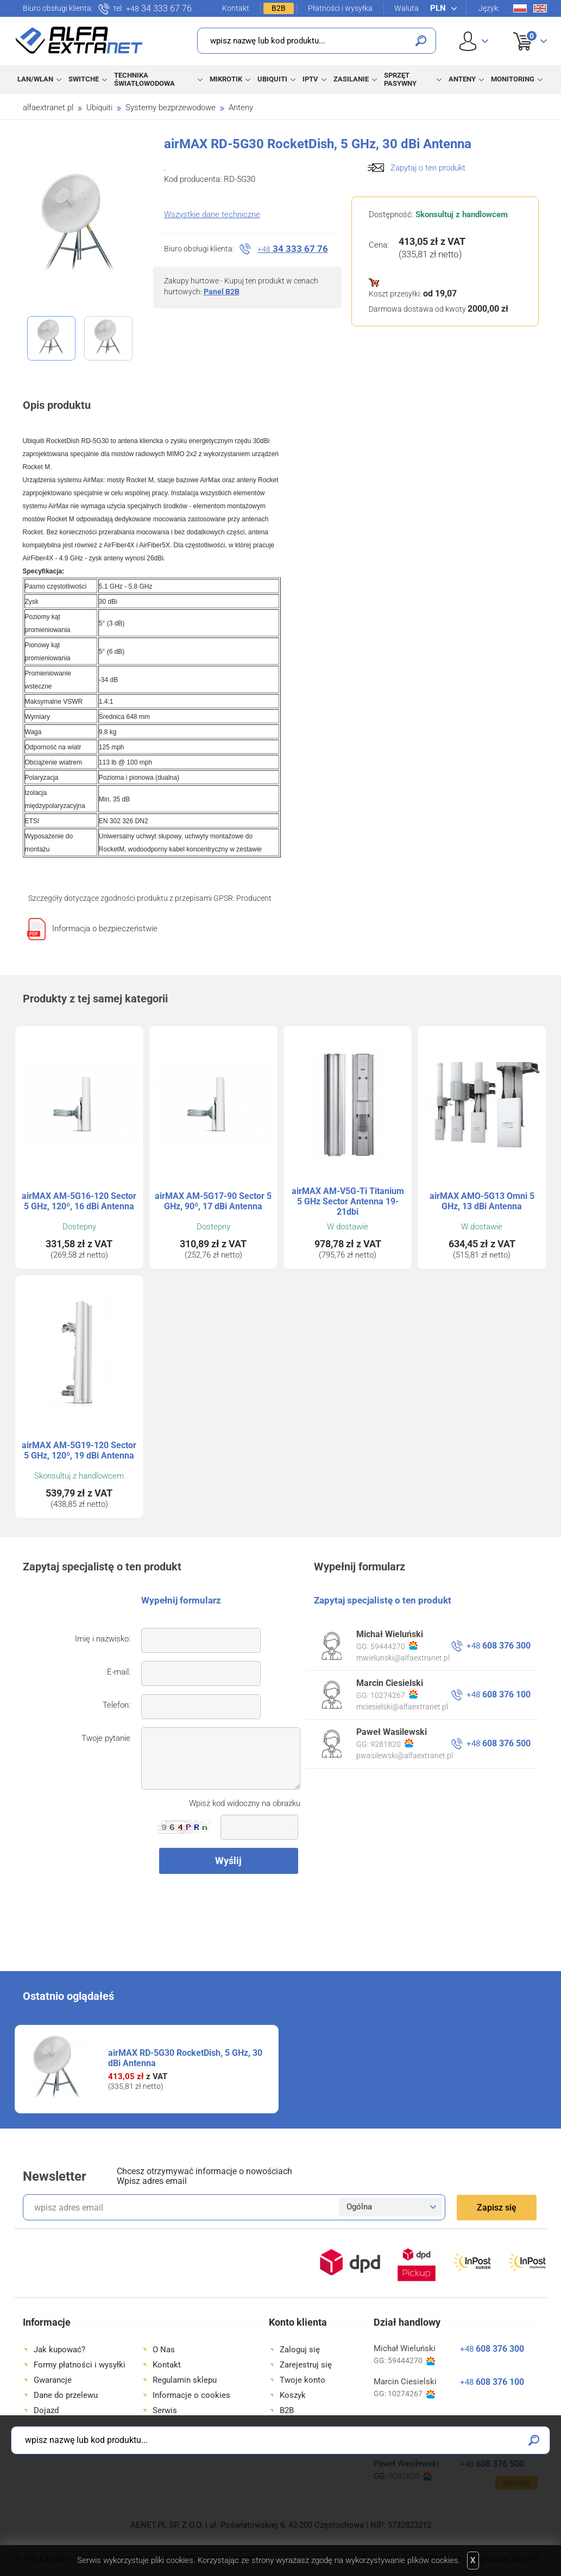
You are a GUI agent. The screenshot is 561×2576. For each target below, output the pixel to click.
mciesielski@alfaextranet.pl (402, 1706)
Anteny (462, 79)
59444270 (394, 1646)
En (540, 8)
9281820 (391, 1743)
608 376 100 (499, 1694)
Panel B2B (221, 291)
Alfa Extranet (79, 40)
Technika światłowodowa (144, 79)
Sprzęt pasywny (400, 79)
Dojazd (46, 2410)
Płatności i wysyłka (340, 8)
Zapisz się (496, 2207)
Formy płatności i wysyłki (79, 2365)
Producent (254, 898)
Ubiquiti (272, 79)
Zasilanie (351, 79)
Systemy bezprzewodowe (170, 107)
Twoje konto (302, 2380)
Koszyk (523, 29)
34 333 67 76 (159, 9)
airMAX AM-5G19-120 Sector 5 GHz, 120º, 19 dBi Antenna (79, 1450)
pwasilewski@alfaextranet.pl (404, 1755)
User (474, 41)
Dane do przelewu (66, 2395)
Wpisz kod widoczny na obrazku (244, 1803)
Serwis (165, 2410)
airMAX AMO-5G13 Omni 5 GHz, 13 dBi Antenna (482, 1201)
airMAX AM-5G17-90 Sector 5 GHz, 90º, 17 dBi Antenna (213, 1201)
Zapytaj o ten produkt (427, 168)
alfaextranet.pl (48, 107)
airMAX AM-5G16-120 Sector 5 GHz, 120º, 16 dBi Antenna (79, 1201)
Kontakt (235, 8)
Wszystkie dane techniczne (212, 214)
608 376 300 (499, 1645)
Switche (83, 79)
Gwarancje (53, 2380)
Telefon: (116, 1705)
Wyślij (228, 1860)
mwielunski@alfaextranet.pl (403, 1657)
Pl (520, 8)
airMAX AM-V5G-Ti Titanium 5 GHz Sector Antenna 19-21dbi (348, 1201)
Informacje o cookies (191, 2395)
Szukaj (421, 41)
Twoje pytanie (105, 1738)
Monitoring (512, 79)
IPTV (310, 79)
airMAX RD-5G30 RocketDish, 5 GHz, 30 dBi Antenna (185, 2058)
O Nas (164, 2349)
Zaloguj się (300, 2349)
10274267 (394, 1695)
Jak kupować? (59, 2349)
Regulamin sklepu (185, 2380)
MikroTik (226, 79)
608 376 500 (499, 1743)
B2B (279, 8)
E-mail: (118, 1672)
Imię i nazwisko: (102, 1639)
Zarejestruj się (306, 2365)
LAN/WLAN (35, 79)
